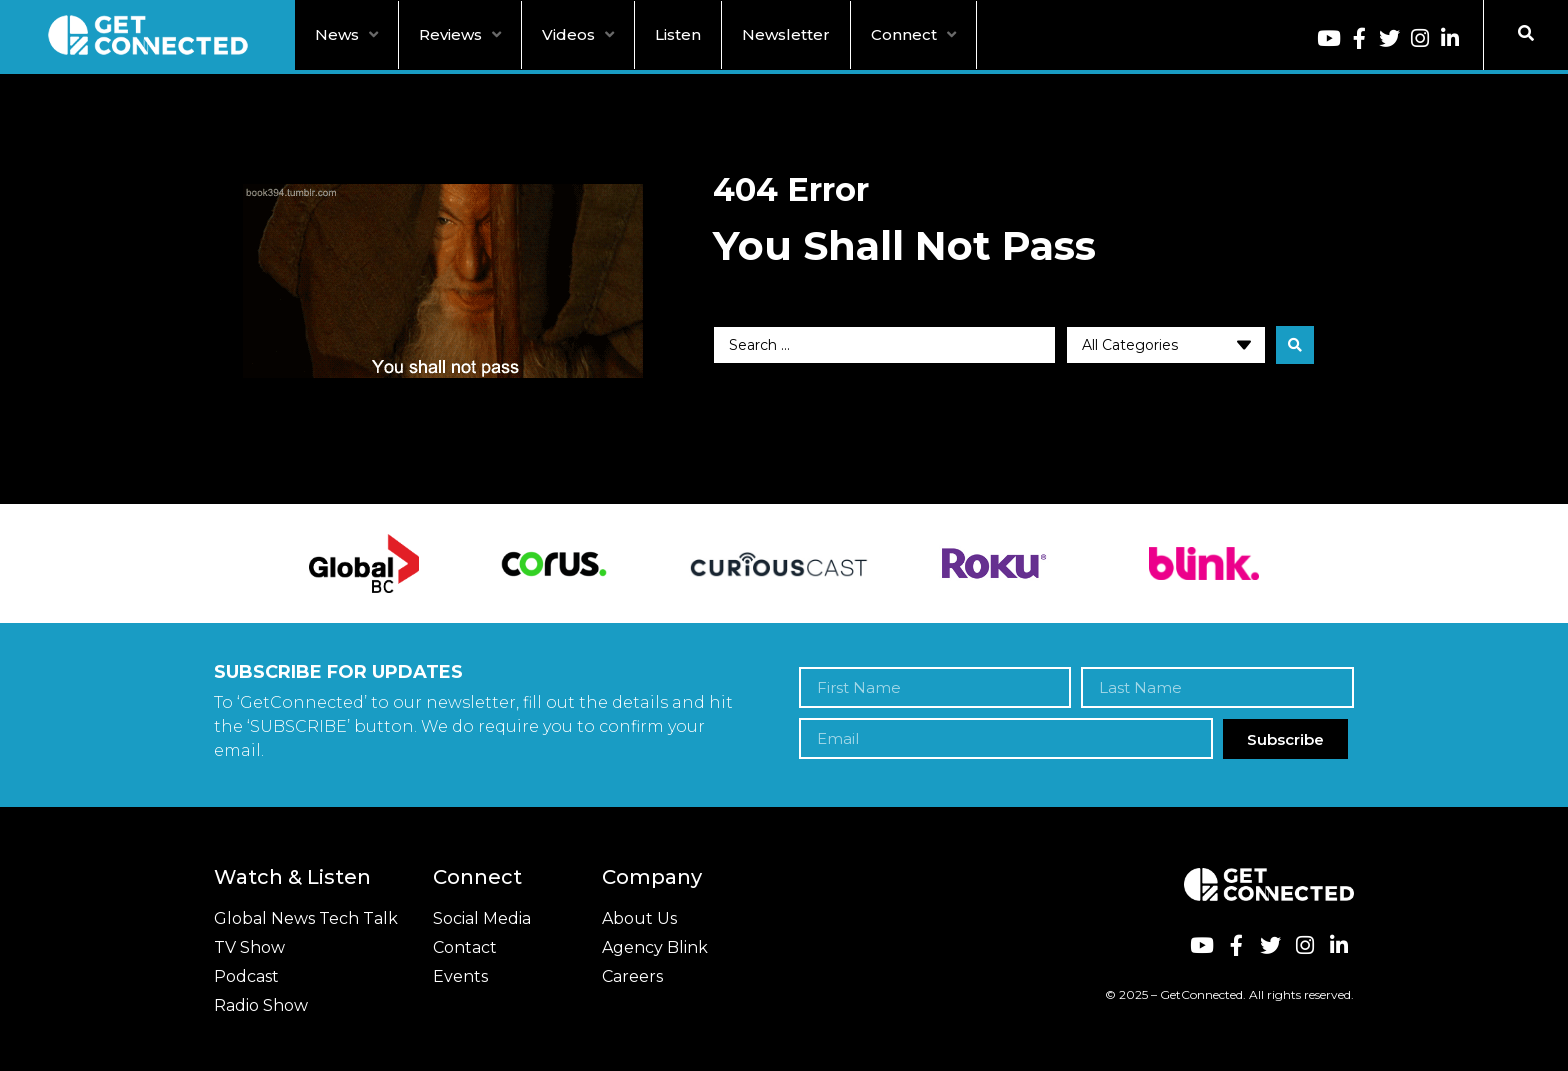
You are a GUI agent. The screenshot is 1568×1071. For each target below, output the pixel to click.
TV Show (249, 947)
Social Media (482, 918)
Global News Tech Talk (306, 918)
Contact (465, 947)
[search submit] (1295, 345)
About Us (639, 918)
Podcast (246, 976)
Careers (632, 976)
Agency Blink (655, 947)
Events (460, 976)
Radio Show (261, 1005)
